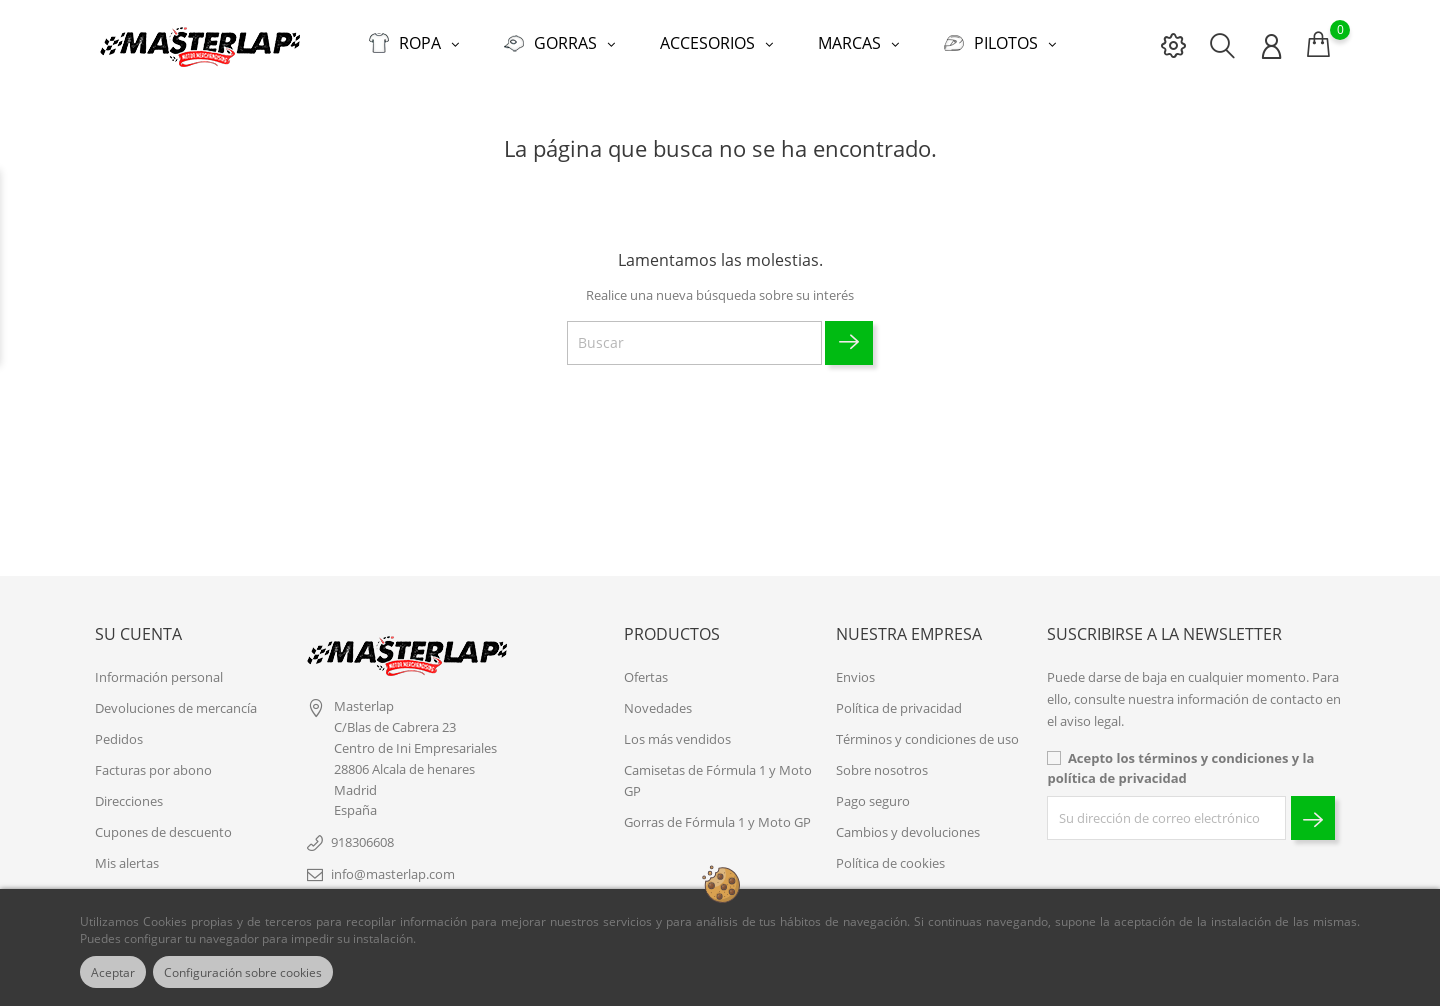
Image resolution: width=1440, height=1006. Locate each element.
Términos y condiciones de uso (927, 729)
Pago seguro (873, 791)
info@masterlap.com (393, 864)
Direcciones (129, 791)
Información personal (159, 667)
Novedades (658, 698)
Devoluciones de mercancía (176, 698)
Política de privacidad (899, 698)
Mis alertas (127, 853)
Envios (855, 667)
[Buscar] (694, 334)
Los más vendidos (677, 729)
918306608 (362, 832)
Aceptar (118, 972)
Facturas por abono (153, 760)
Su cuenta (138, 625)
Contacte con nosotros (904, 884)
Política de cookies (890, 853)
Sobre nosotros (882, 760)
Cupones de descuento (163, 822)
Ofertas (646, 667)
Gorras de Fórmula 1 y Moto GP (717, 812)
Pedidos (119, 729)
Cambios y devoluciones (908, 822)
